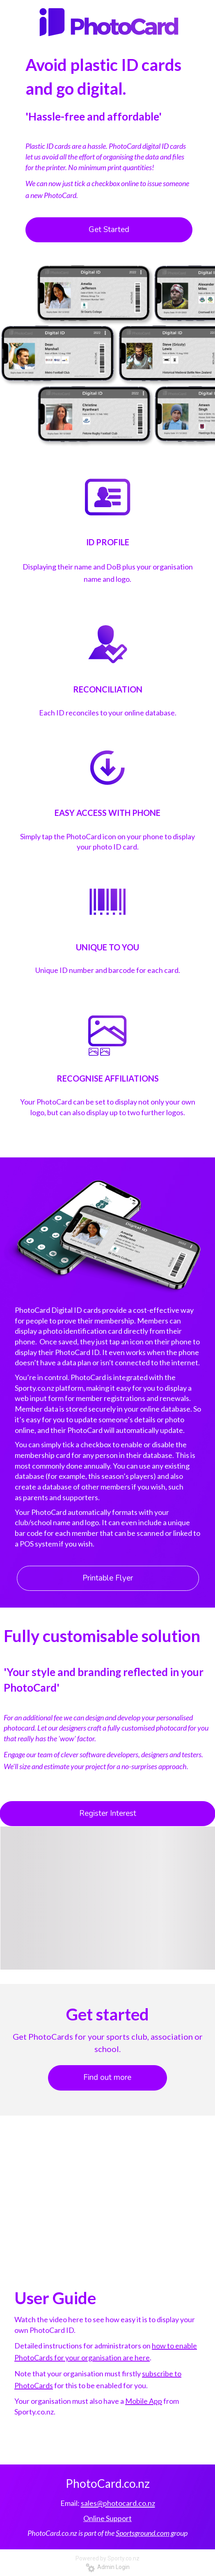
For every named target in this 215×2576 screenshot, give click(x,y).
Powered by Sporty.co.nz (107, 2558)
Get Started (109, 229)
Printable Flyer (107, 1578)
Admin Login (108, 2567)
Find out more (107, 2077)
